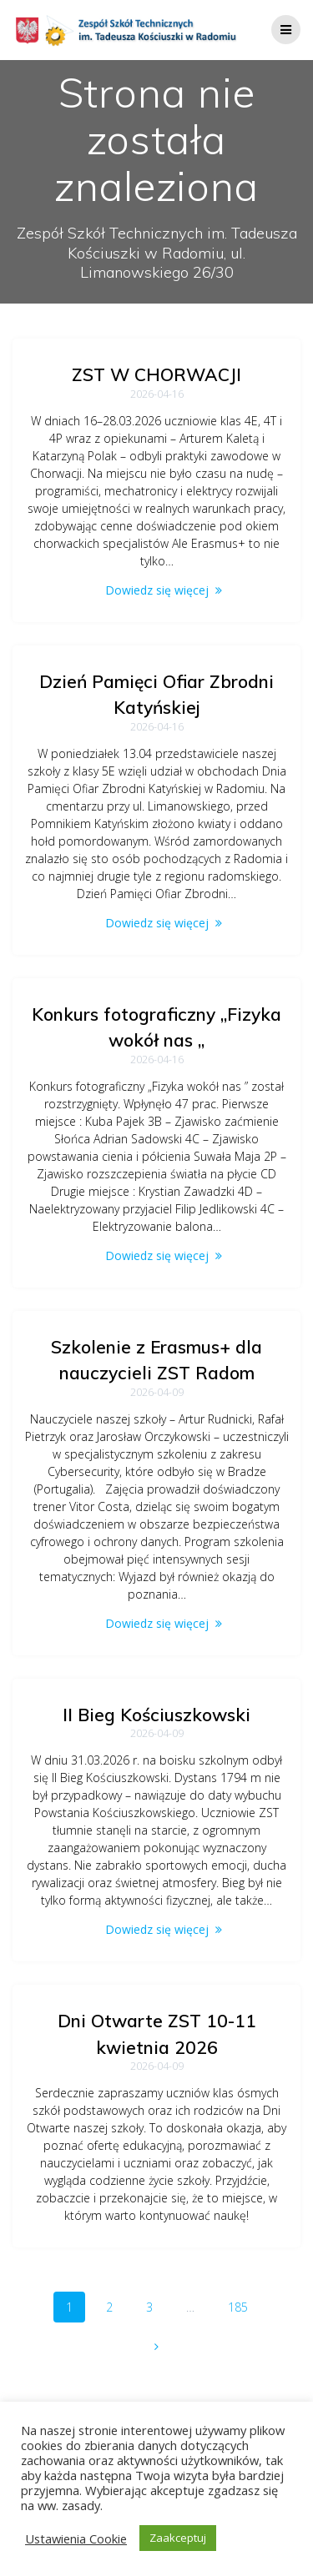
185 (243, 2306)
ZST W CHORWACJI (156, 374)
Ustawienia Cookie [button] (76, 2538)
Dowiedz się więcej (157, 590)
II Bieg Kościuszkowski (156, 1714)
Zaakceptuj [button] (177, 2537)
